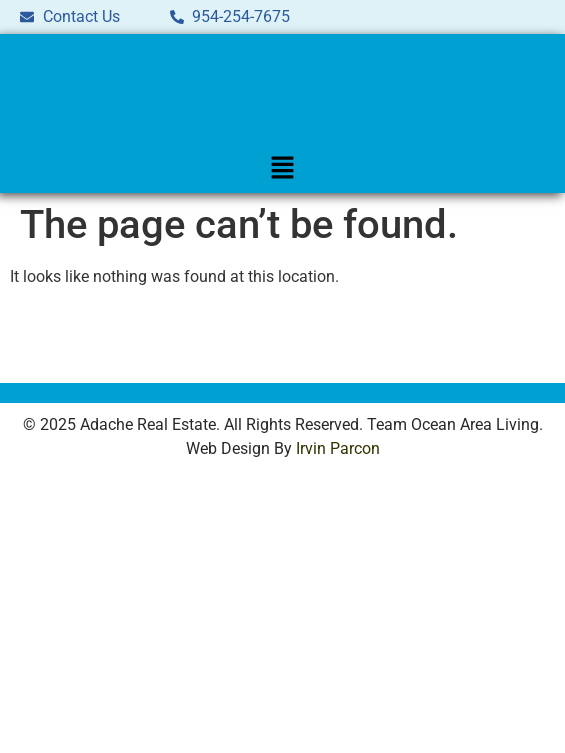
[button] (282, 169)
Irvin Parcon (338, 448)
